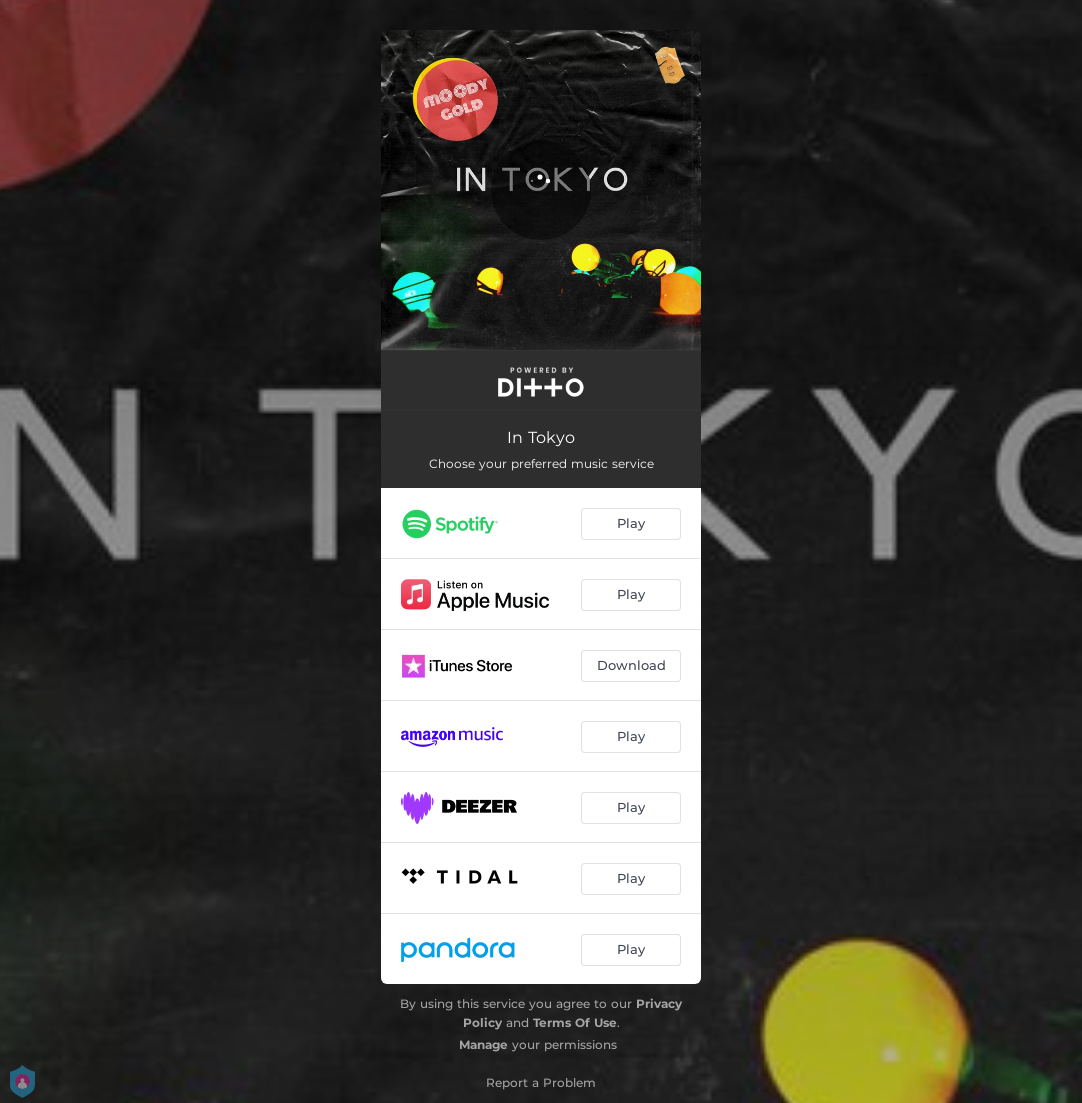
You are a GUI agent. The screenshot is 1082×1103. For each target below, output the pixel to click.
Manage (483, 1044)
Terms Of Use (575, 1022)
